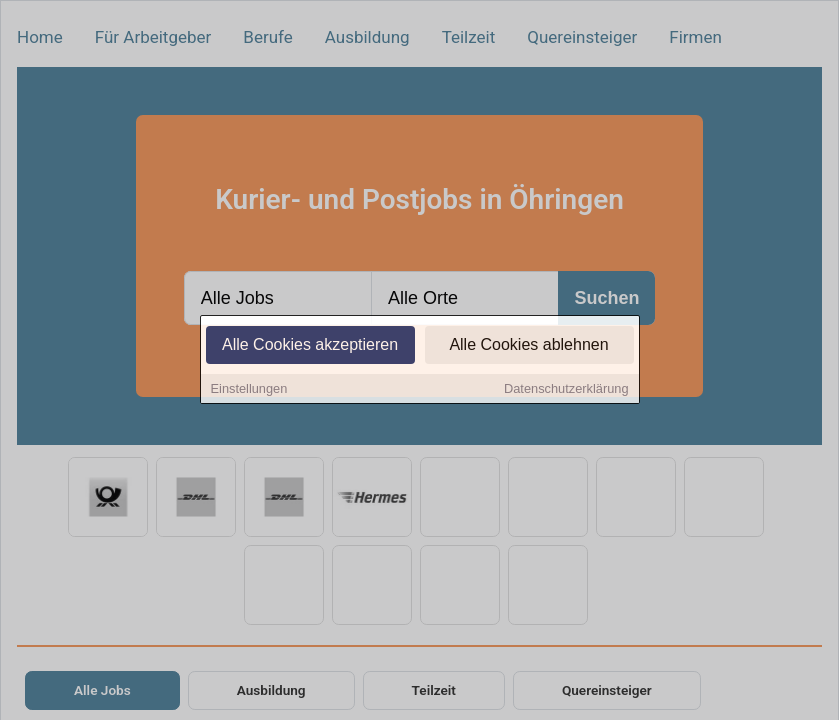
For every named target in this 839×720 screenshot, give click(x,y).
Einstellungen (249, 389)
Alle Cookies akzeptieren (310, 345)
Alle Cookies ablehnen (528, 345)
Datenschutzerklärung (566, 389)
